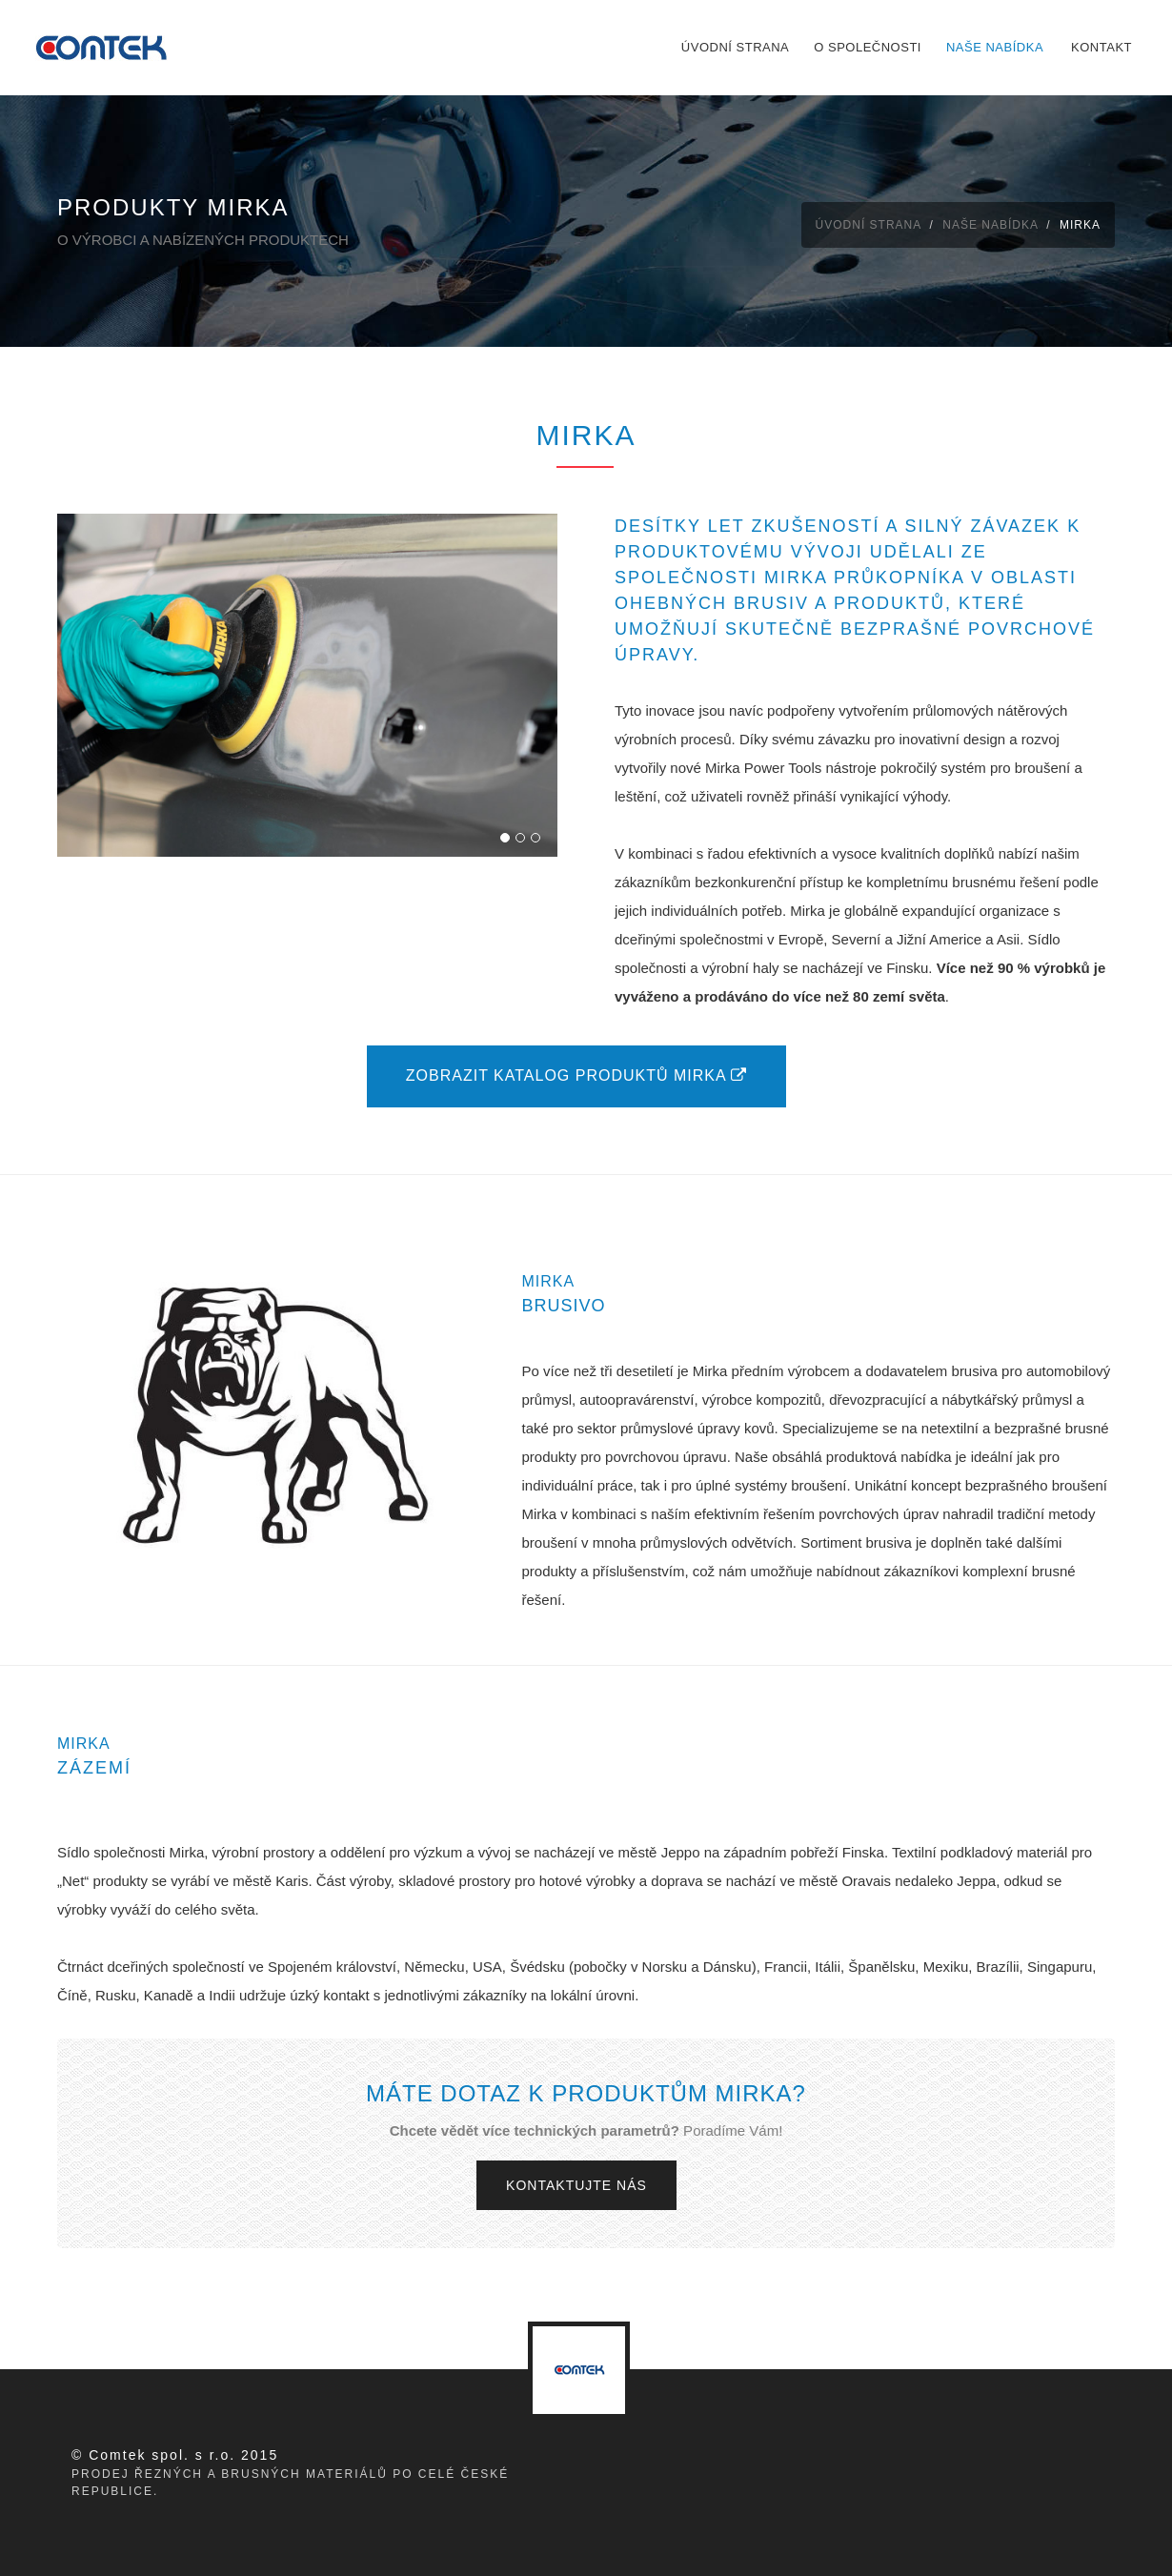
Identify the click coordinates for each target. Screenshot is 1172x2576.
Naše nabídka (994, 47)
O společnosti (867, 47)
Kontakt (1101, 47)
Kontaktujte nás (576, 2185)
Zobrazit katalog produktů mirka (576, 1075)
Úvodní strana (735, 47)
